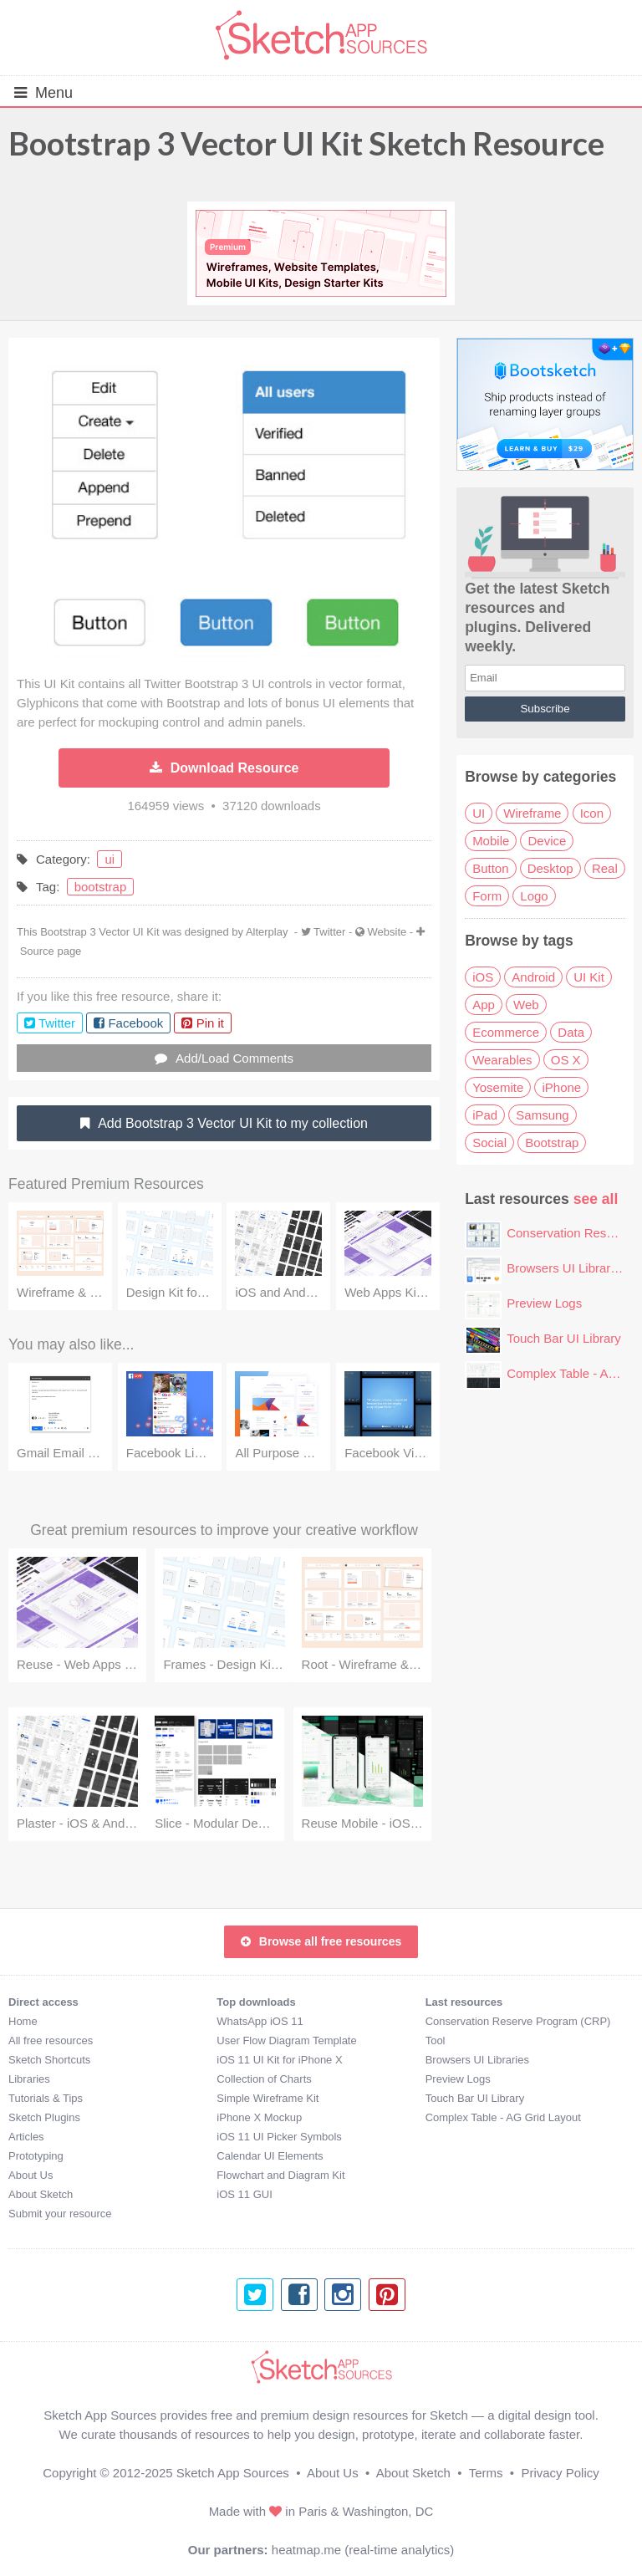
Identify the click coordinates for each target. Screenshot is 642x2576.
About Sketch (40, 2194)
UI (478, 813)
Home (23, 2021)
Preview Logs (544, 1303)
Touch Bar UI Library (564, 1338)
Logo (534, 896)
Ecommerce (505, 1032)
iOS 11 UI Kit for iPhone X (279, 2059)
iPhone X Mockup (259, 2117)
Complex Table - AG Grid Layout (503, 2117)
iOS (482, 977)
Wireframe (532, 813)
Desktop (550, 868)
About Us (30, 2175)
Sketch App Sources (232, 2473)
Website (387, 932)
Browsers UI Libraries (566, 1268)
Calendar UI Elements (270, 2156)
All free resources (50, 2040)
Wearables (502, 1060)
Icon (592, 813)
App (483, 1004)
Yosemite (497, 1087)
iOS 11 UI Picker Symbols (279, 2136)
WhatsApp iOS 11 (260, 2021)
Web (526, 1004)
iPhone (561, 1087)
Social (489, 1142)
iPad (484, 1115)
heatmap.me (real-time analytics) (363, 2550)
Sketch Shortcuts (49, 2059)
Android (533, 977)
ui (109, 859)
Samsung (542, 1115)
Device (546, 841)
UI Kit (588, 977)
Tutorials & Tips (45, 2098)
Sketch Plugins (44, 2117)
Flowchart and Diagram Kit (280, 2175)
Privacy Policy (560, 2473)
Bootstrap (551, 1142)
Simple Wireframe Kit (267, 2098)
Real (605, 868)
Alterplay (267, 932)
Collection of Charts (264, 2079)
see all (596, 1199)
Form (487, 896)
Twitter (329, 932)
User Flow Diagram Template (286, 2040)
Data (571, 1032)
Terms (486, 2473)
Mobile (490, 841)
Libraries (29, 2079)
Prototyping (36, 2156)
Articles (26, 2136)
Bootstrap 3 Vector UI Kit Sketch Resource (306, 143)
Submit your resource (60, 2213)
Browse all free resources (321, 1941)
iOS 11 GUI (244, 2194)
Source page (51, 951)
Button (490, 868)
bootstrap (100, 887)
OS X (566, 1060)
